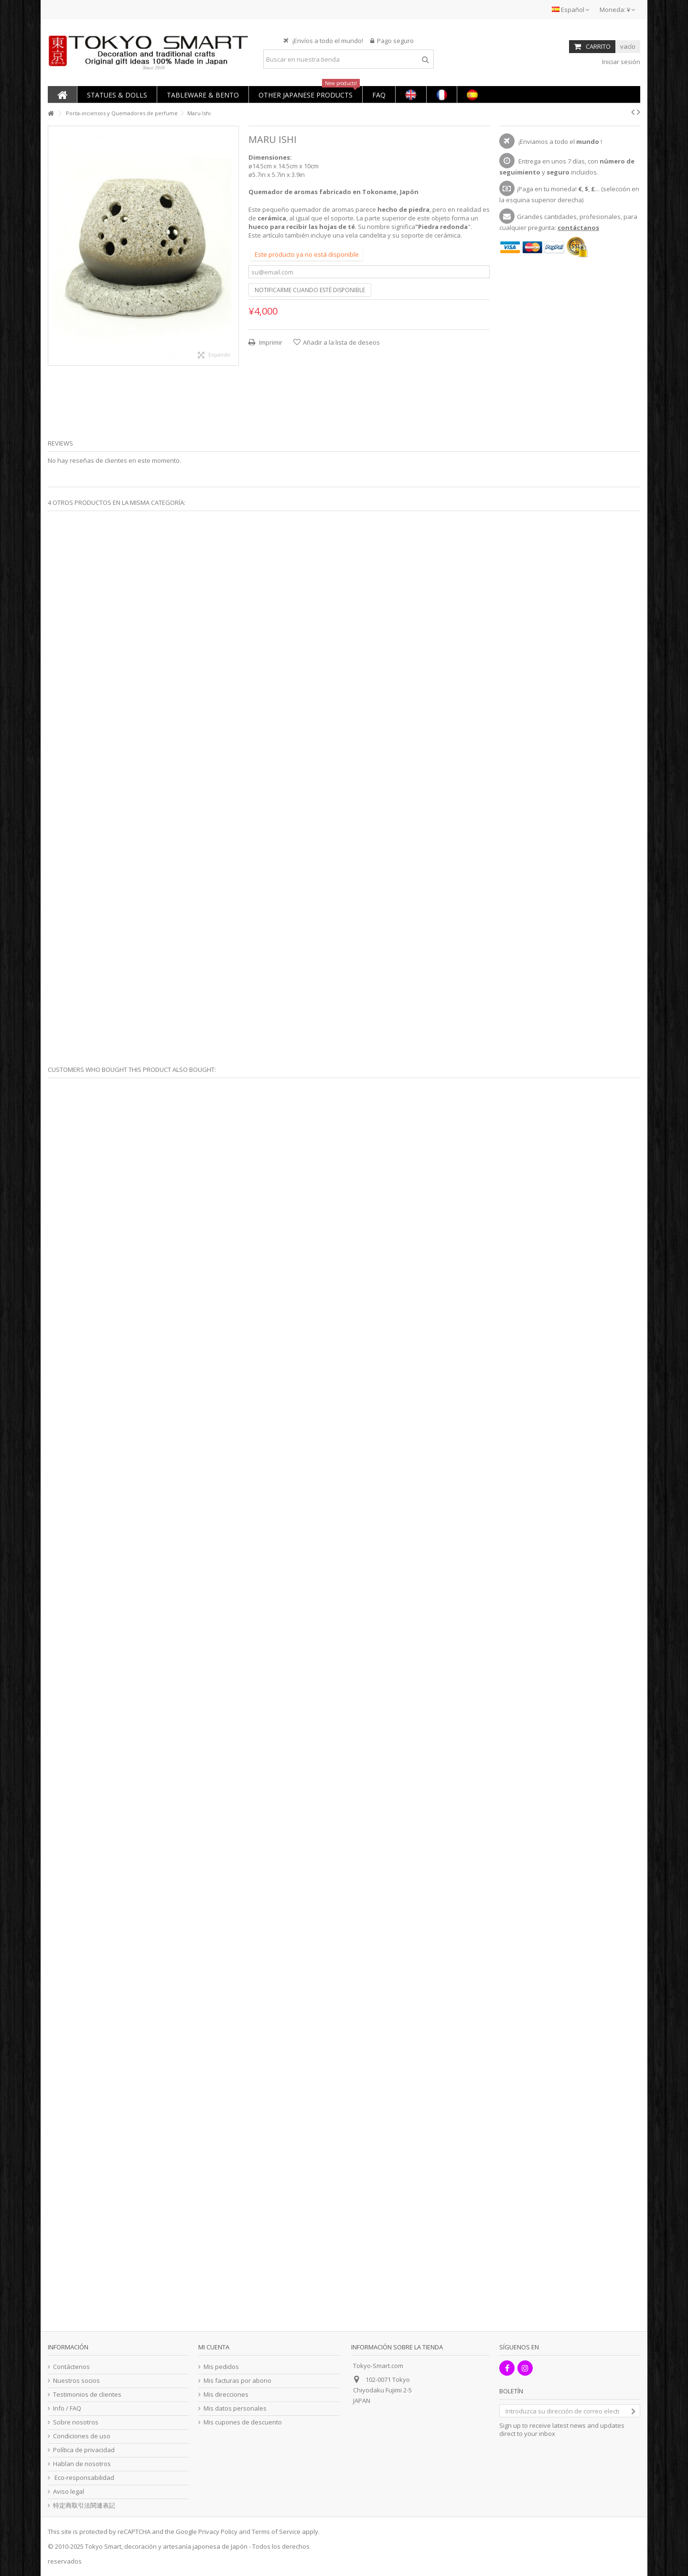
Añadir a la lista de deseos (341, 342)
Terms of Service (276, 2531)
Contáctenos (71, 2367)
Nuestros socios (76, 2381)
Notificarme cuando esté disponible (310, 290)
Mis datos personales (235, 2408)
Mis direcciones (226, 2394)
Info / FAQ (67, 2408)
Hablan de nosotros (82, 2464)
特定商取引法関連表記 (84, 2505)
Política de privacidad (84, 2450)
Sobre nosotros (75, 2422)
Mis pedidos (221, 2367)
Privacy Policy (217, 2531)
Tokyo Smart (103, 2546)
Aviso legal (68, 2492)
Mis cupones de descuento (243, 2422)
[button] (117, 94)
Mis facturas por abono (237, 2381)
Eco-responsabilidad (83, 2478)
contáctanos (578, 227)
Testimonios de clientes (87, 2394)
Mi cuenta (213, 2347)
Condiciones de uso (81, 2436)
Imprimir (270, 342)
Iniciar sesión (620, 61)
